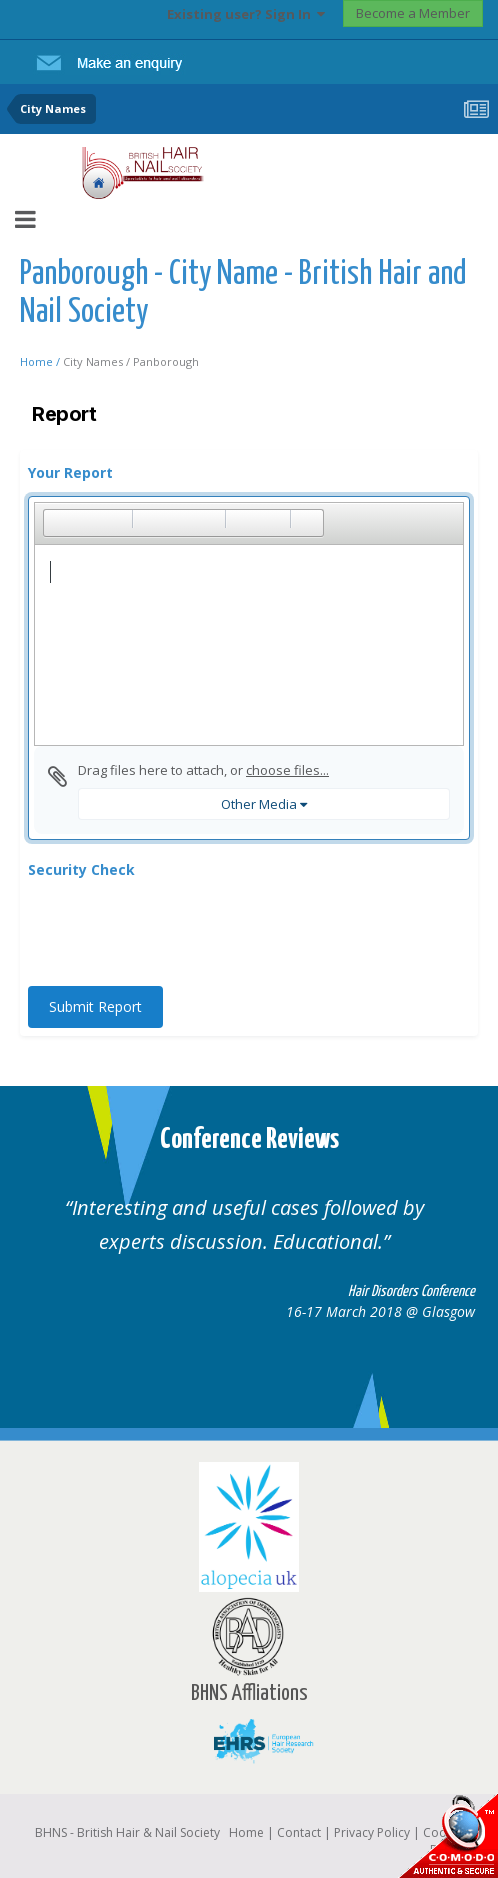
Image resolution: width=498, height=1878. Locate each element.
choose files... (287, 770)
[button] (58, 523)
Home (246, 1832)
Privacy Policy (372, 1832)
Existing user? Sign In (246, 14)
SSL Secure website (448, 1835)
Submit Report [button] (95, 1006)
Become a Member (413, 13)
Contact (299, 1832)
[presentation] (180, 932)
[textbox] (249, 645)
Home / (41, 361)
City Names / (98, 361)
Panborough (166, 361)
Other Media (264, 804)
